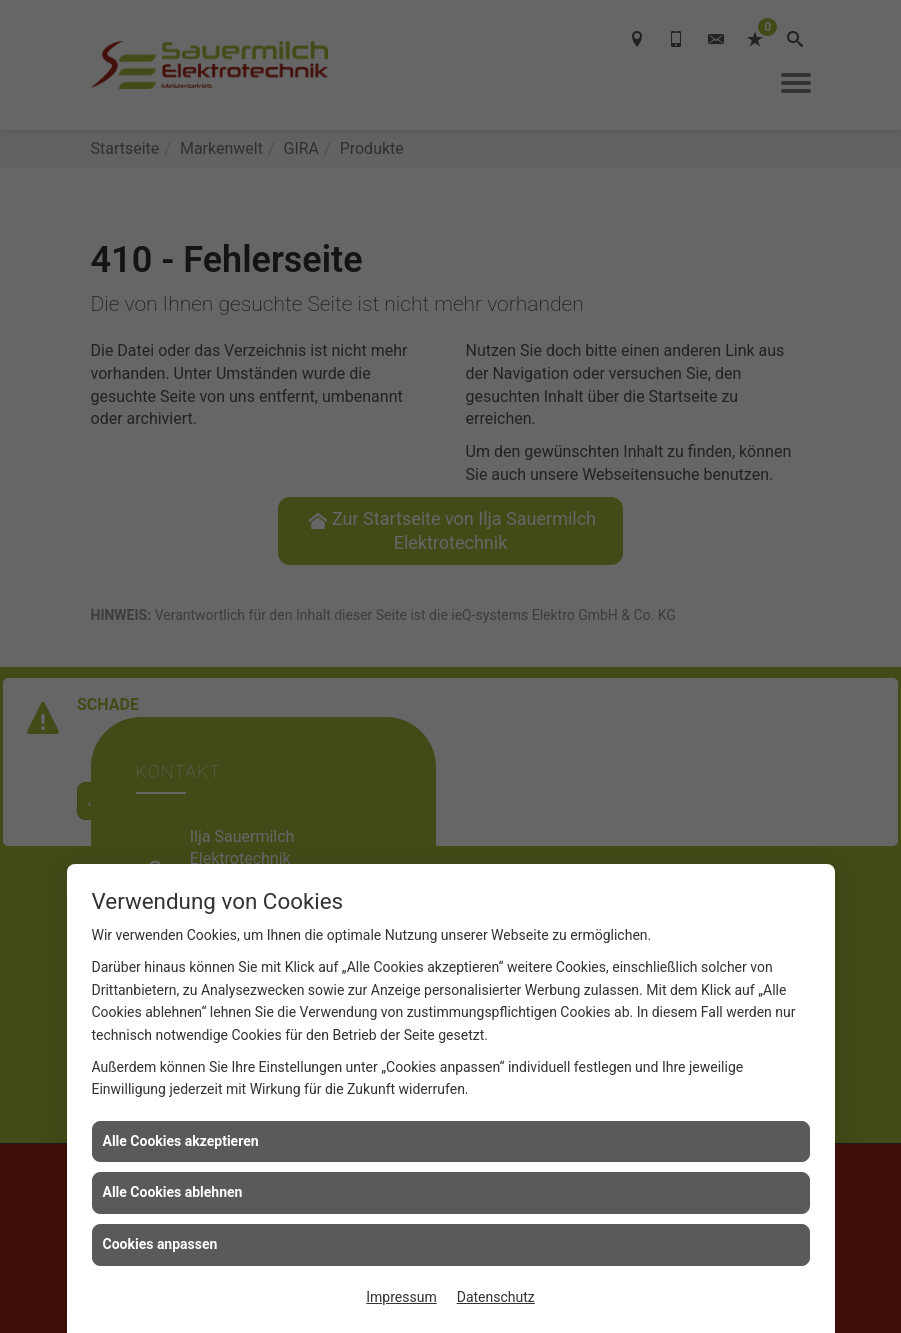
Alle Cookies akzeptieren (181, 1141)
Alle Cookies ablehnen (173, 1192)
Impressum (401, 1297)
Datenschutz (496, 1297)
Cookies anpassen (160, 1244)
